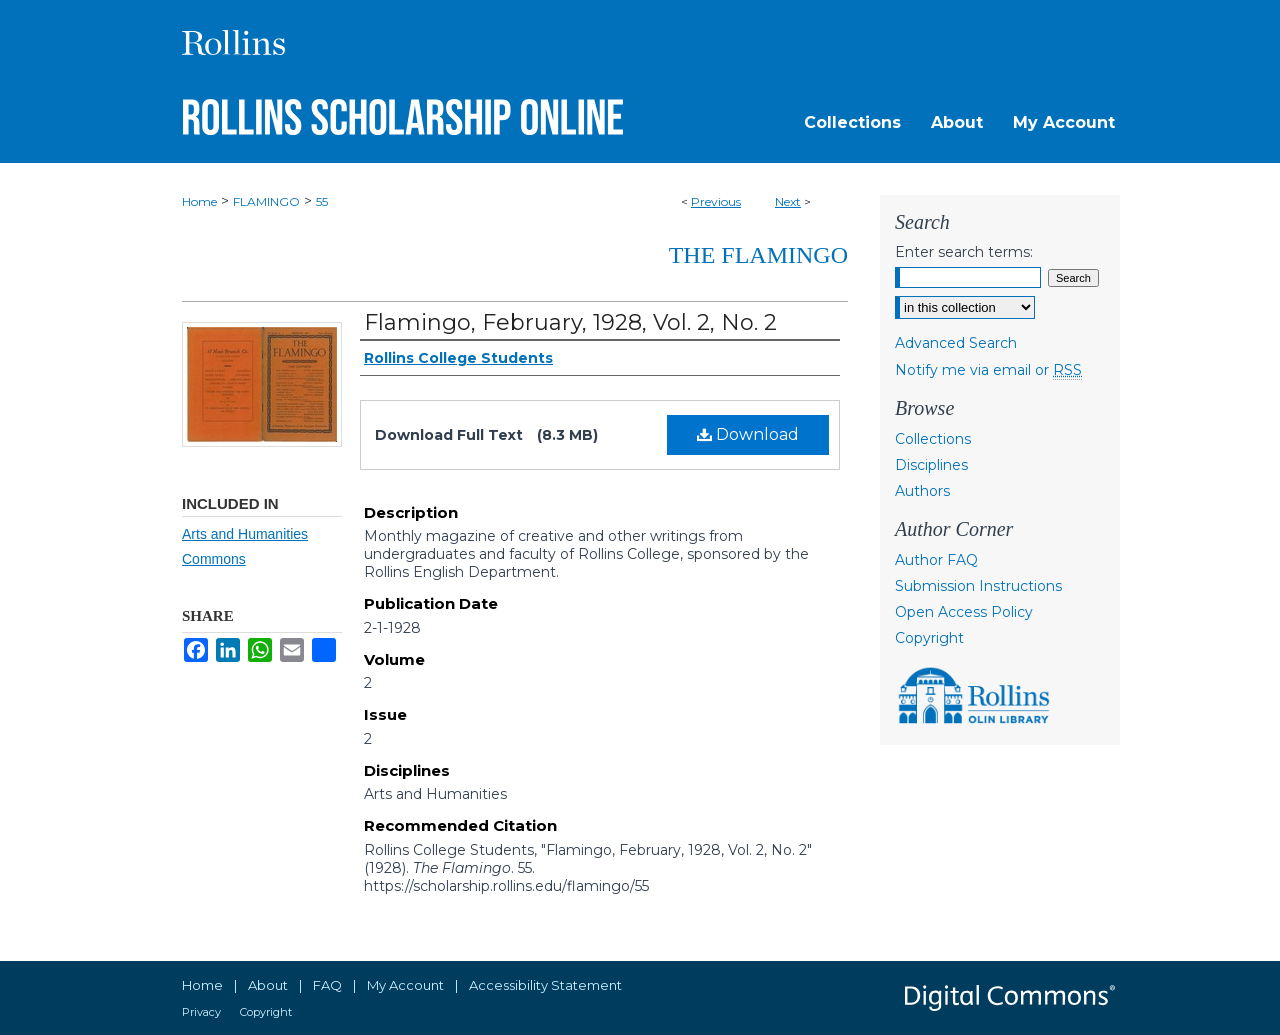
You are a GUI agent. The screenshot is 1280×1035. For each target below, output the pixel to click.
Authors (922, 491)
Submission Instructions (978, 586)
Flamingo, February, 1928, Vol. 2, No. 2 (570, 322)
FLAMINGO (266, 201)
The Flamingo (758, 255)
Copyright (929, 638)
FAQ (327, 985)
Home (199, 201)
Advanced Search (956, 343)
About (268, 985)
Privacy (201, 1012)
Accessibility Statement (545, 985)
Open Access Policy (964, 612)
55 (322, 201)
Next (788, 201)
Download (748, 434)
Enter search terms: (964, 252)
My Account (405, 985)
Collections (933, 439)
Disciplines (931, 465)
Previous (716, 201)
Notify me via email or (988, 370)
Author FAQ (936, 560)
